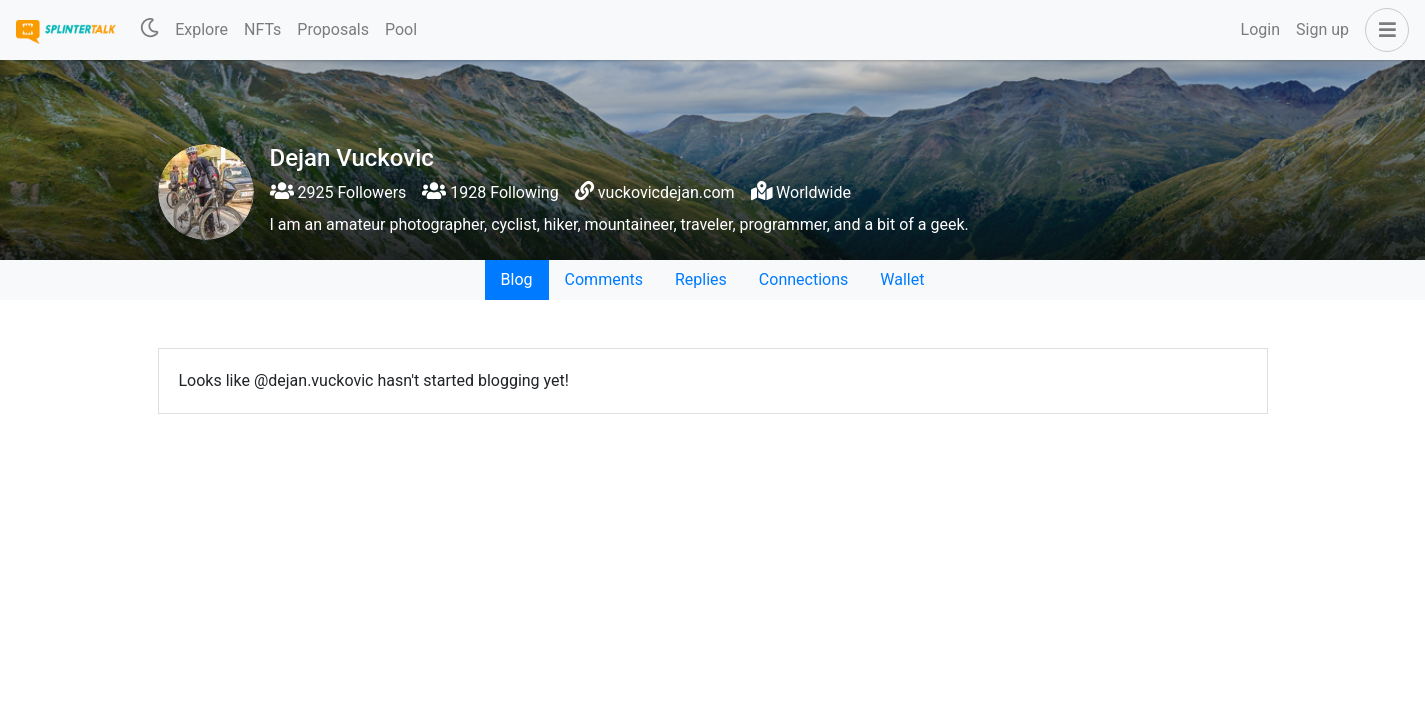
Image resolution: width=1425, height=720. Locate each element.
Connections (803, 279)
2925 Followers (338, 192)
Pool (401, 29)
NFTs (262, 29)
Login (1260, 29)
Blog (517, 279)
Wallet (902, 279)
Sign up (1322, 29)
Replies (701, 279)
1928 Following (490, 192)
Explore (201, 29)
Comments (604, 279)
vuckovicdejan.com (666, 192)
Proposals (333, 29)
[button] (1383, 30)
